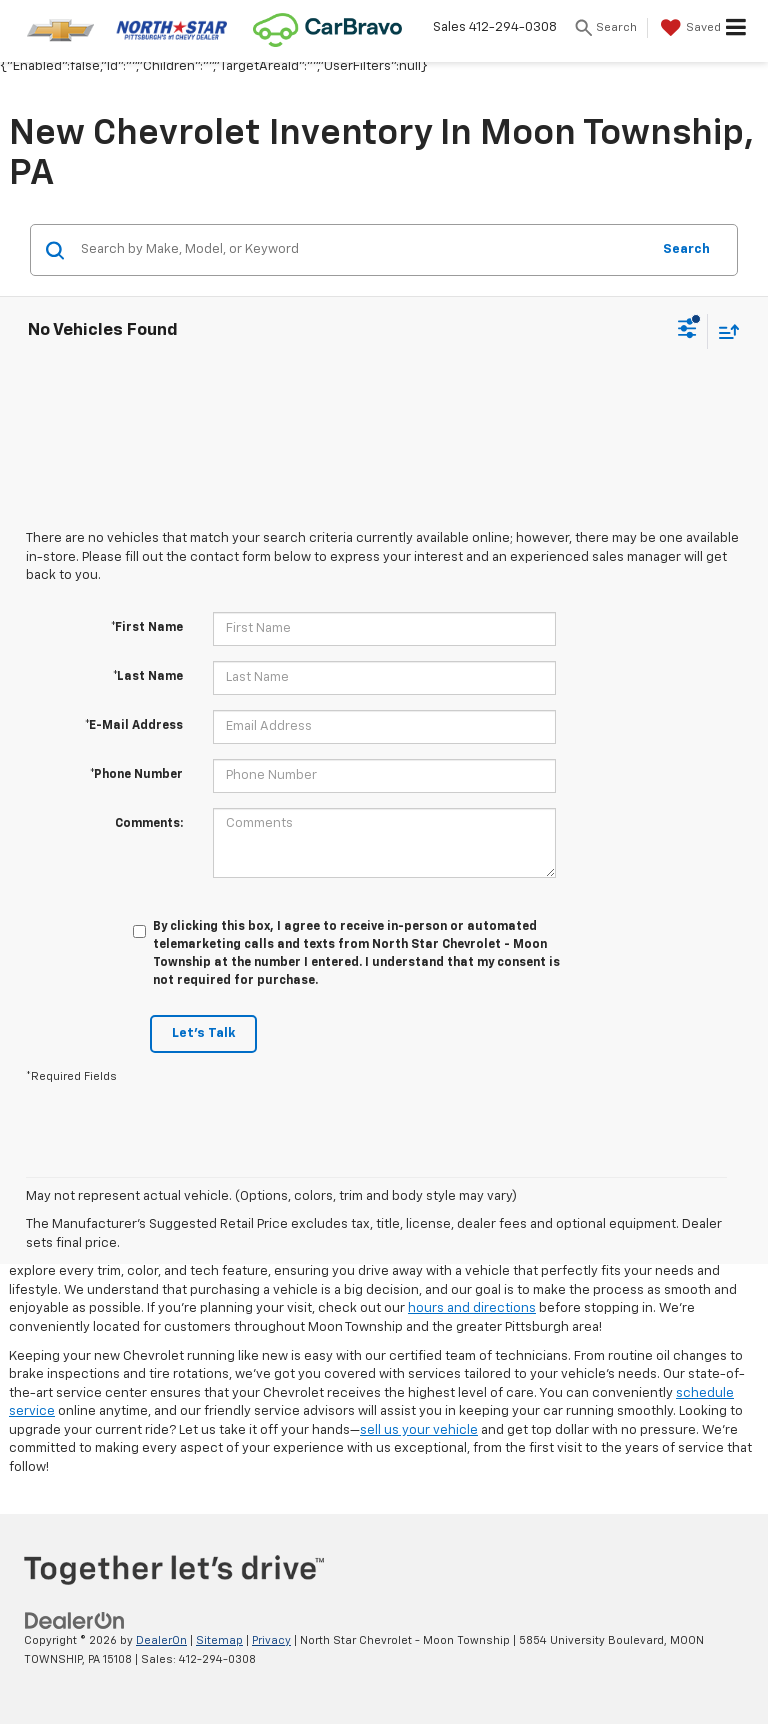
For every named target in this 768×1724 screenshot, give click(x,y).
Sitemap (219, 1640)
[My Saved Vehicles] (688, 28)
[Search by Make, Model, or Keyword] (362, 250)
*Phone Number (136, 775)
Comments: (149, 824)
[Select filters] (687, 331)
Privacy (271, 1640)
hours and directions (472, 1308)
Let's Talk (203, 1033)
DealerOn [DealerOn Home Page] (161, 1640)
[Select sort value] (724, 331)
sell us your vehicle (419, 1430)
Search (686, 249)
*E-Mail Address (134, 726)
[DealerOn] (75, 1620)
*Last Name (148, 677)
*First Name (147, 628)
